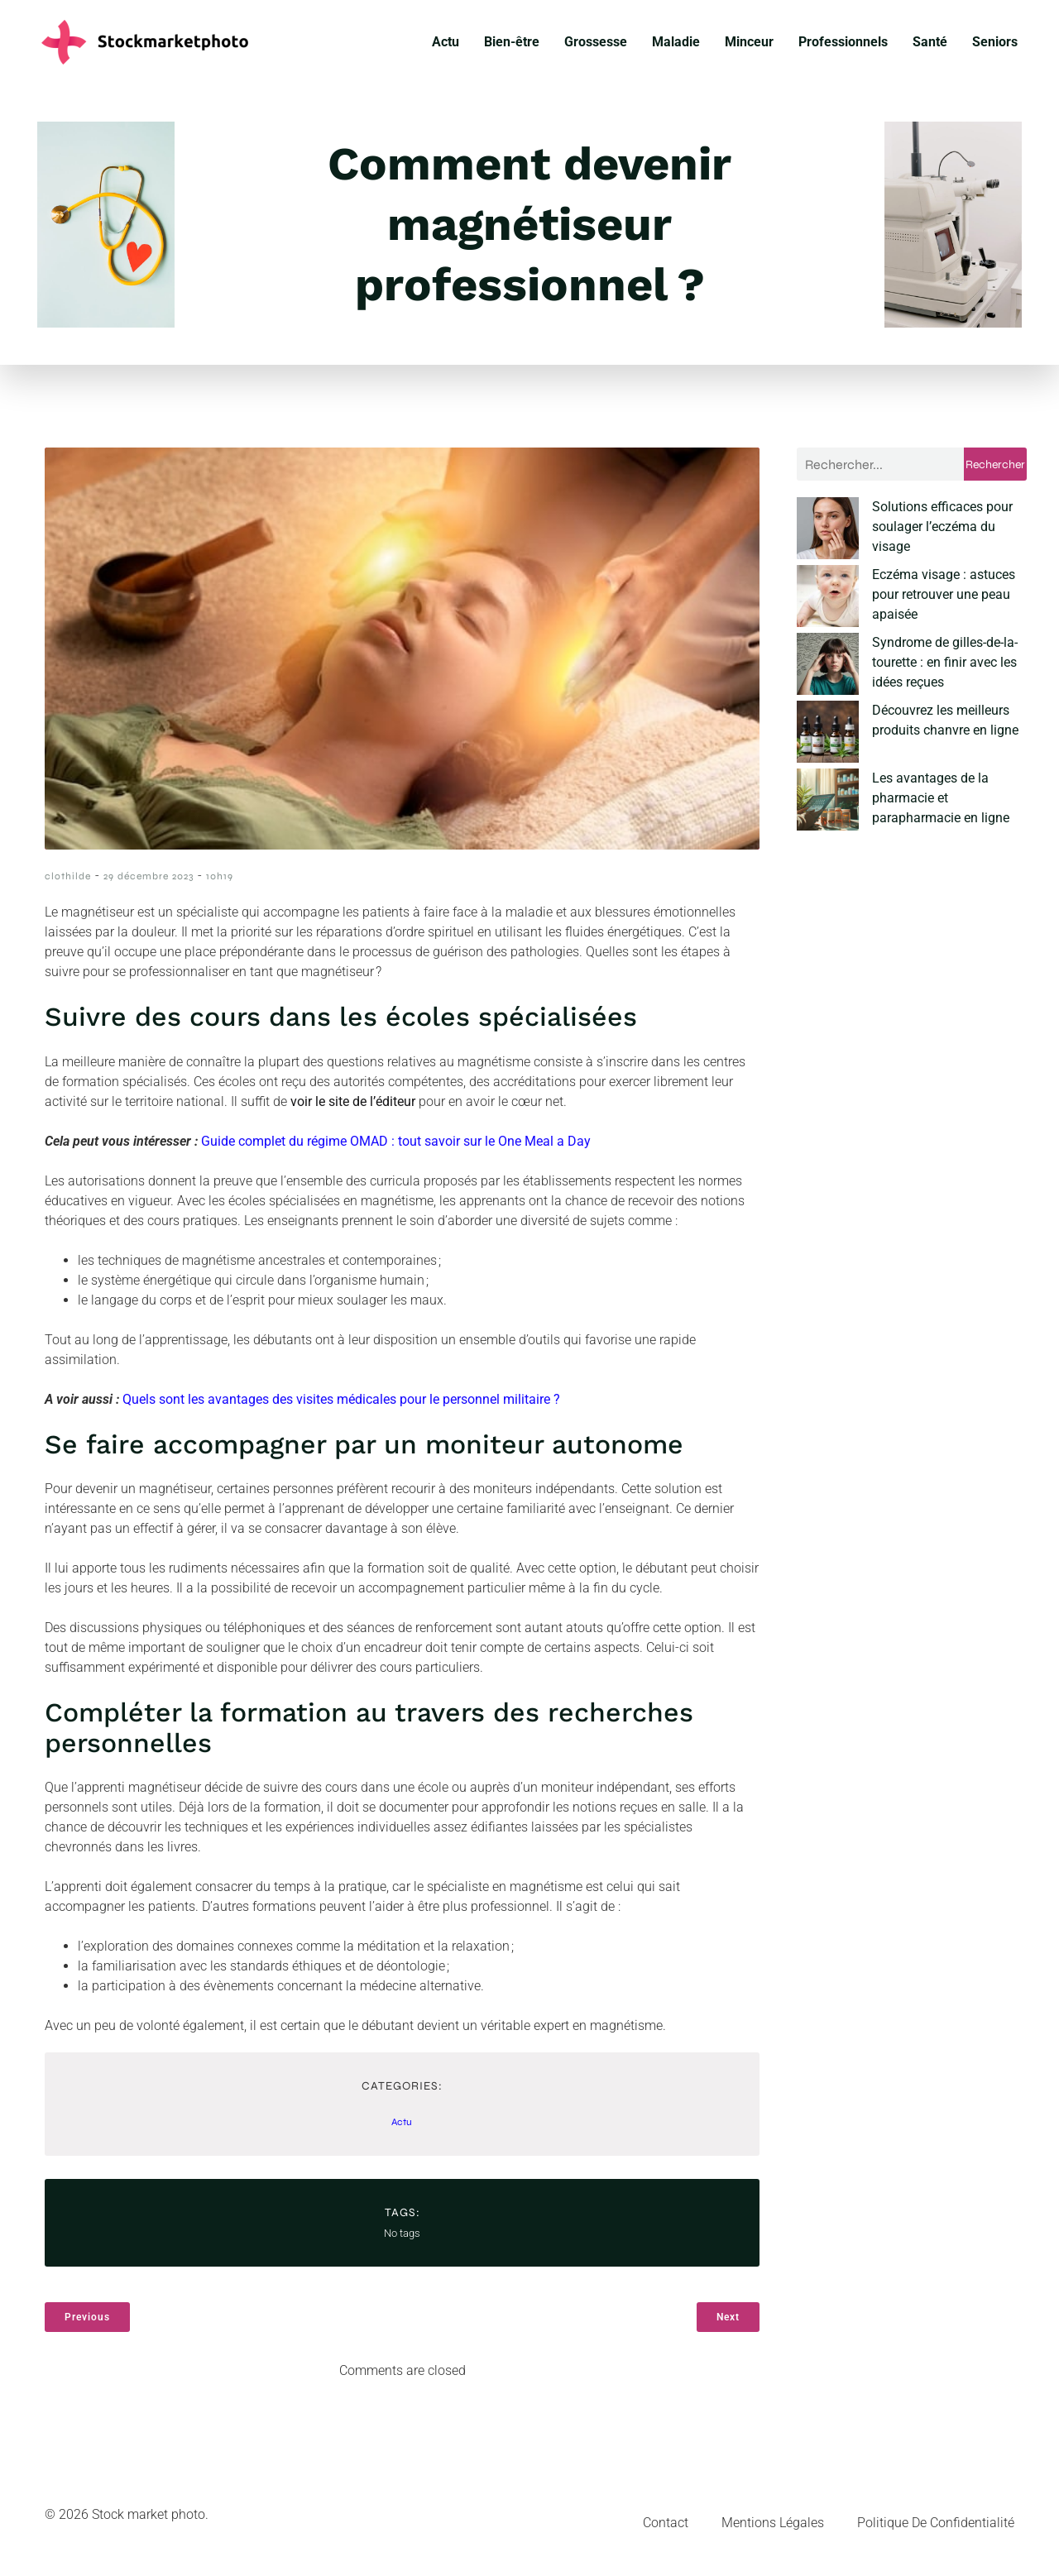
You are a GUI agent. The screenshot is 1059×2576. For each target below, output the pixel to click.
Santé (930, 47)
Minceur (749, 47)
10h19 (219, 886)
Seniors (995, 47)
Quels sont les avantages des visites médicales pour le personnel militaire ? (341, 1409)
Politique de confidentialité (935, 2532)
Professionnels (843, 47)
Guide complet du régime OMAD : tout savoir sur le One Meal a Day (396, 1151)
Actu (445, 47)
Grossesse (595, 47)
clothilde (68, 886)
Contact (665, 2532)
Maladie (676, 47)
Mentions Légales (772, 2532)
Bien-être (511, 47)
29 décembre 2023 (148, 886)
